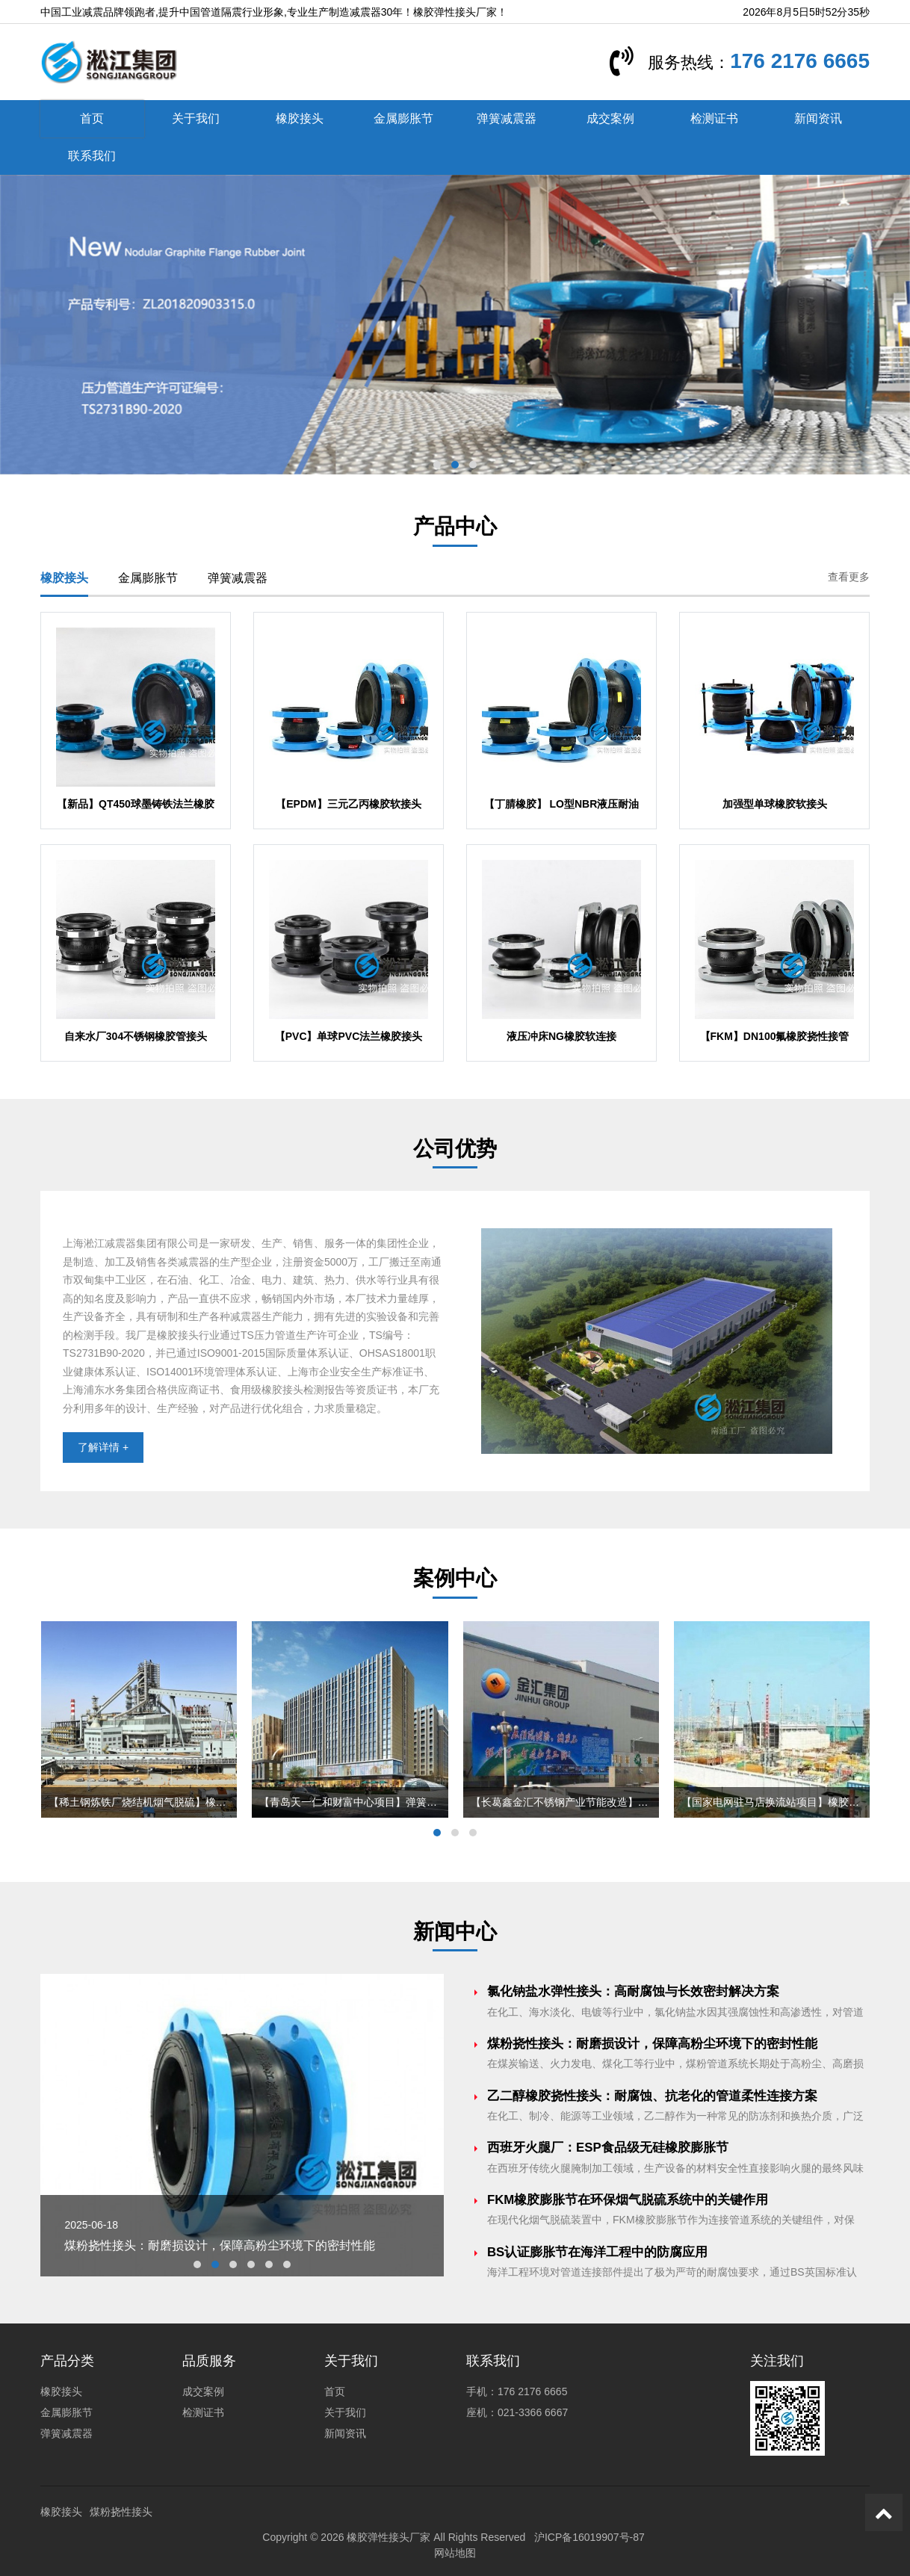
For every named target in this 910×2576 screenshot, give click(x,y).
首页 (92, 118)
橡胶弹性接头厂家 (388, 2537)
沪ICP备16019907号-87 (589, 2537)
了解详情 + (103, 1447)
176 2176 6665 (800, 60)
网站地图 (455, 2553)
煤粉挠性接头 (121, 2512)
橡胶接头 (300, 118)
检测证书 (714, 118)
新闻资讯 (818, 118)
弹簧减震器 (506, 118)
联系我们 (92, 155)
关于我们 (196, 118)
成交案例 (610, 118)
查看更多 (849, 577)
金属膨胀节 (403, 118)
